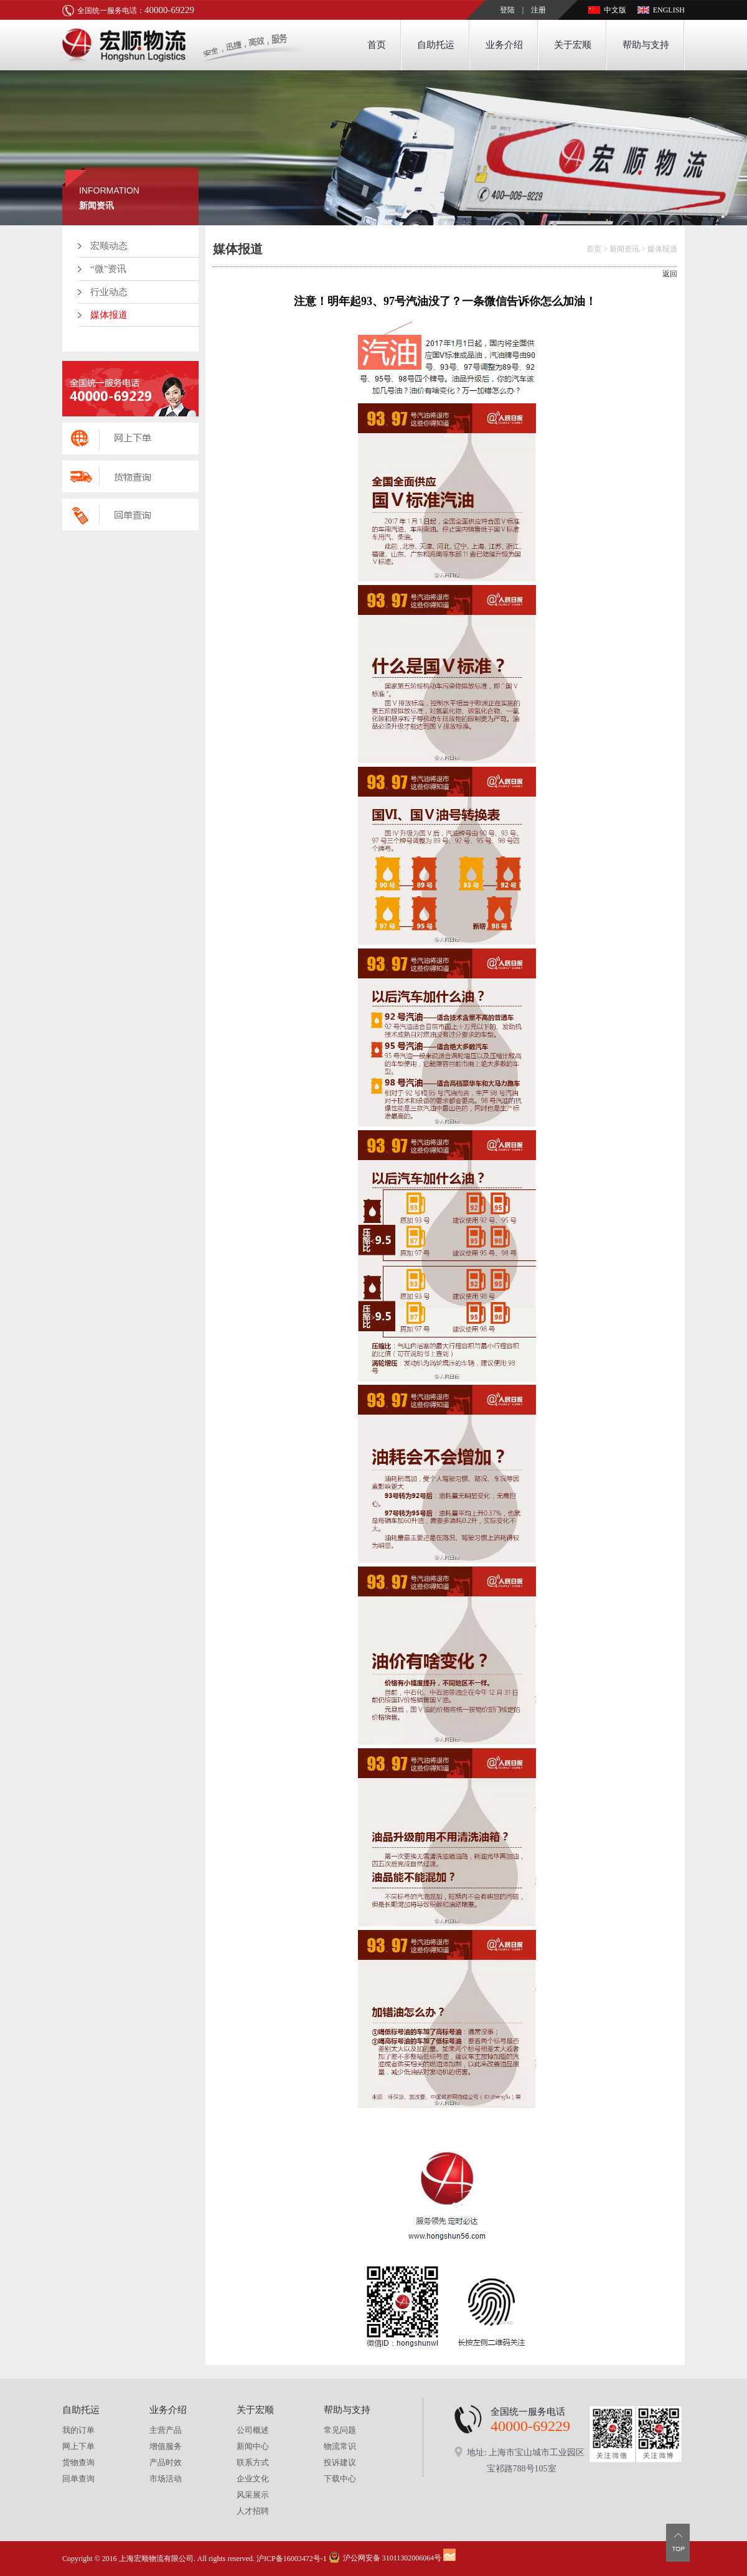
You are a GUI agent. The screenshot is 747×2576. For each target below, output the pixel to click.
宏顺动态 (109, 246)
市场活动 (165, 2478)
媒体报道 (109, 315)
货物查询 (78, 2462)
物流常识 (340, 2446)
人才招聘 (253, 2511)
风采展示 (253, 2494)
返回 (669, 273)
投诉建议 (340, 2462)
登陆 (507, 10)
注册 (538, 10)
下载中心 (340, 2478)
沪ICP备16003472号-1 (291, 2558)
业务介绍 (504, 45)
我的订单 (78, 2430)
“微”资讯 (108, 269)
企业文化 (253, 2478)
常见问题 (340, 2430)
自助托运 (435, 45)
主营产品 (165, 2430)
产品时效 (165, 2462)
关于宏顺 (572, 45)
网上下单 (78, 2446)
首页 (376, 45)
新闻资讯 (624, 249)
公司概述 (253, 2430)
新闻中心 (253, 2446)
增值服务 (165, 2446)
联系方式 (253, 2462)
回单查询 (78, 2478)
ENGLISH (669, 10)
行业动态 (109, 292)
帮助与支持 (645, 45)
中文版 (615, 10)
